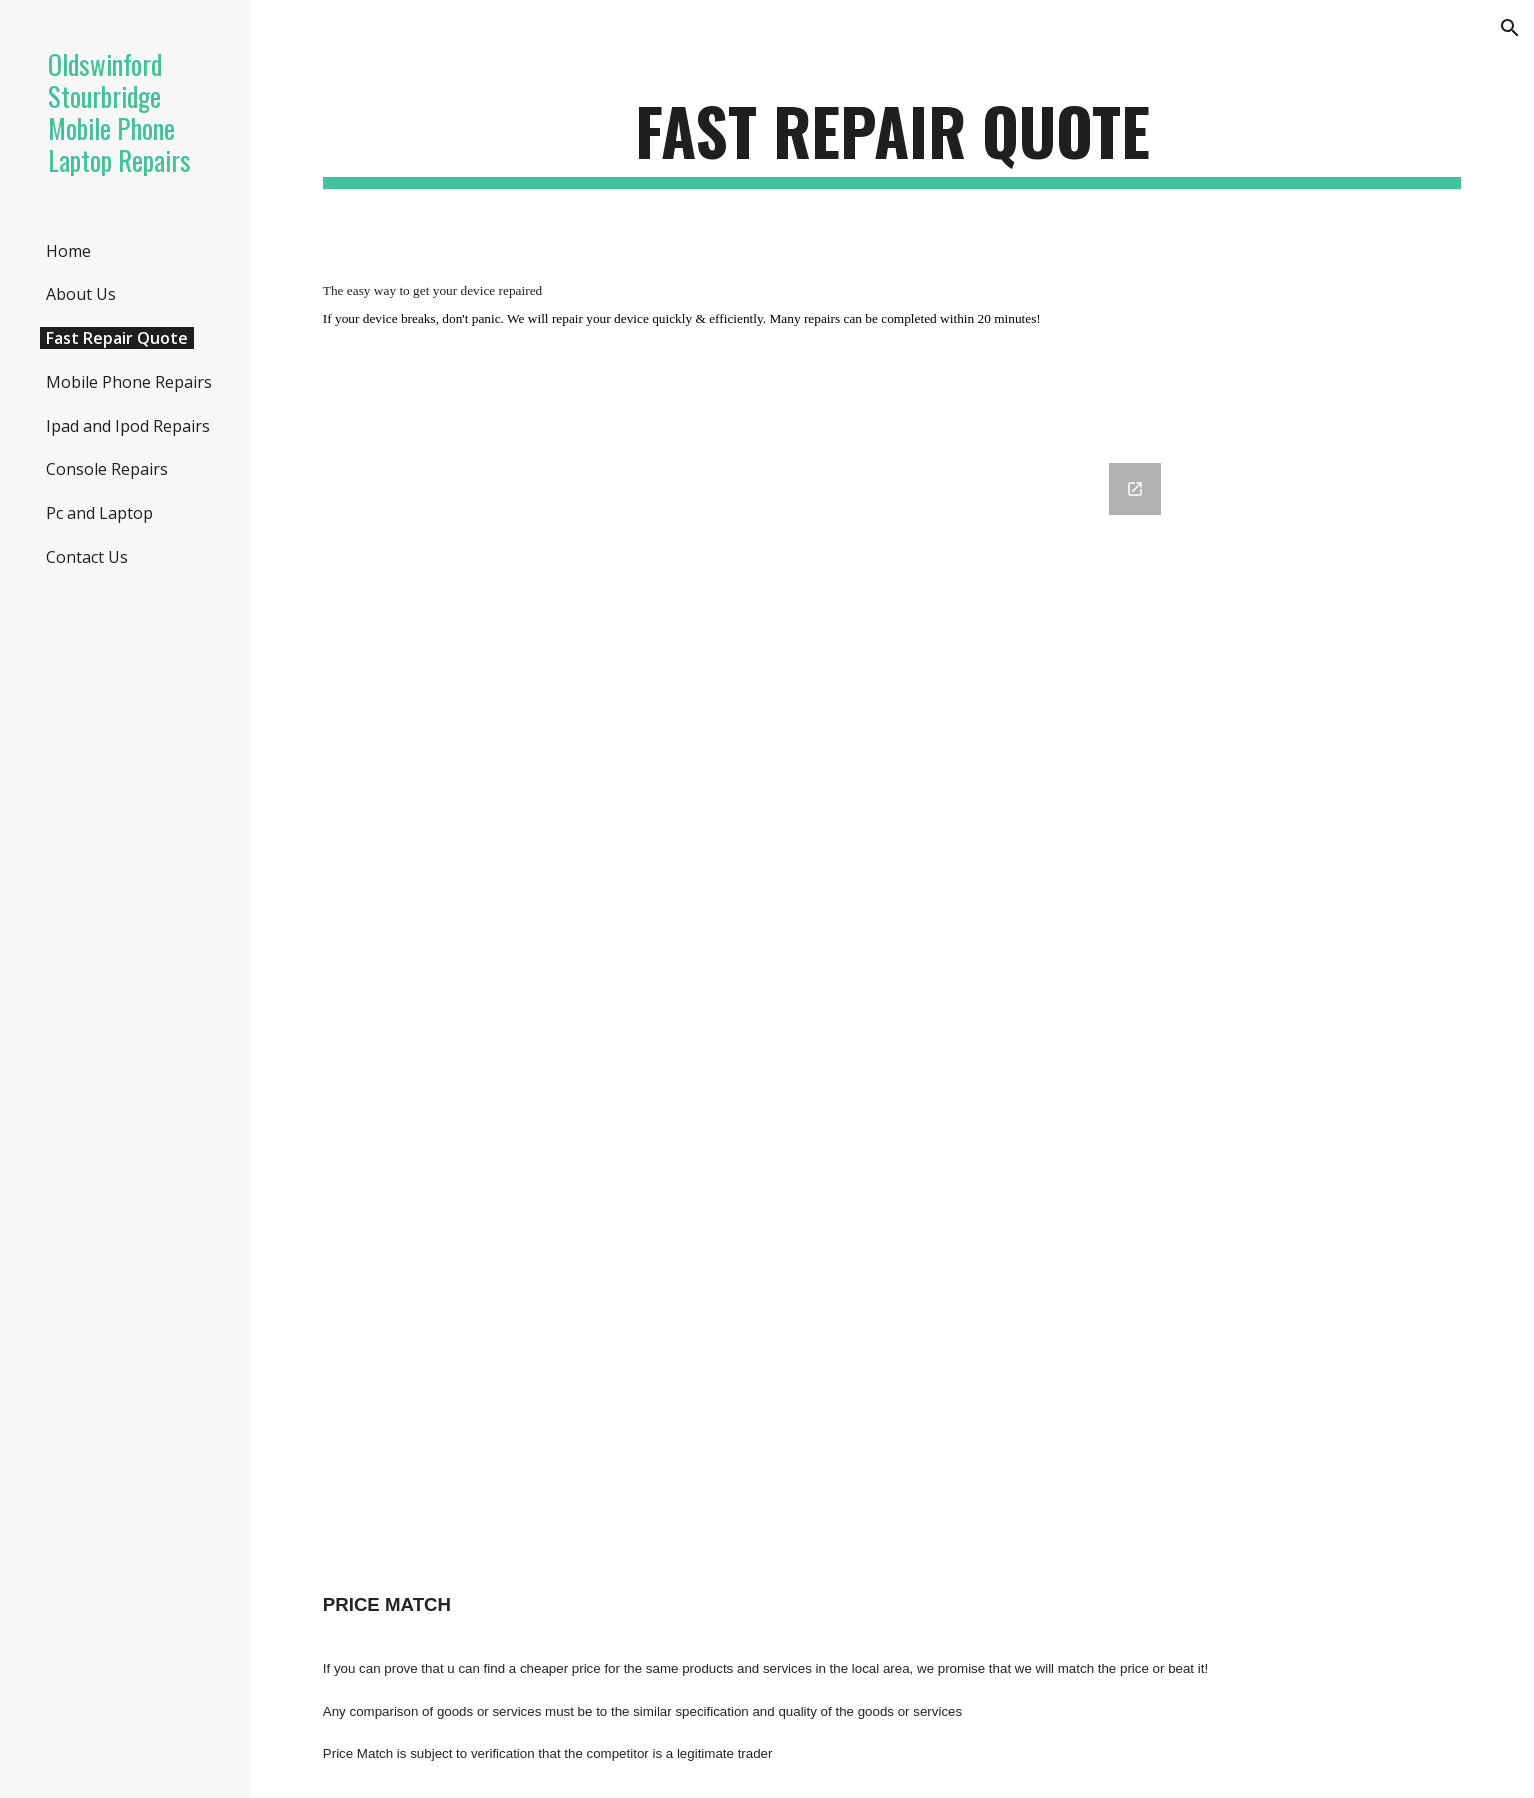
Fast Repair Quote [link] (117, 338)
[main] (892, 140)
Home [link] (68, 251)
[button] (1510, 28)
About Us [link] (81, 294)
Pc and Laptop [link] (99, 513)
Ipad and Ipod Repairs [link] (128, 426)
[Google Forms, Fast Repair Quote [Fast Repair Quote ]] (892, 981)
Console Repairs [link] (107, 469)
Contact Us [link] (87, 557)
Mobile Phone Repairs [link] (129, 382)
